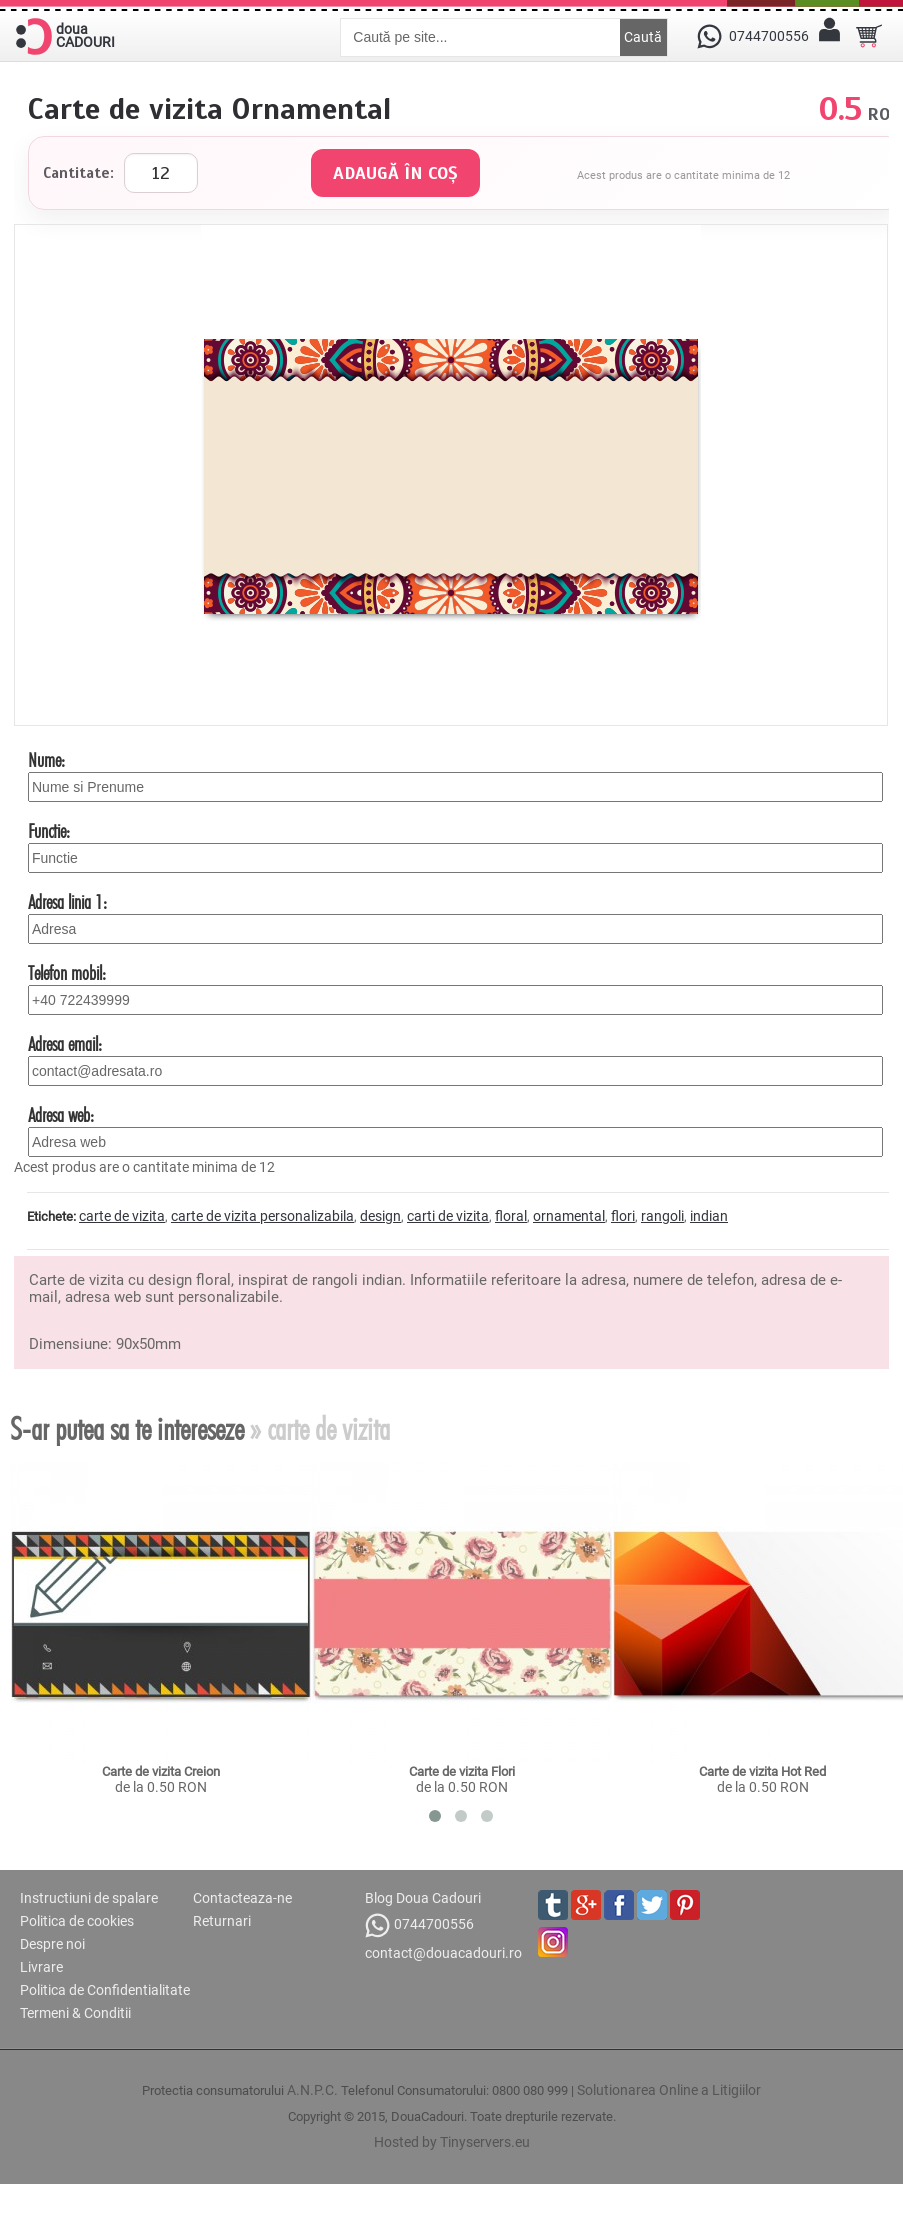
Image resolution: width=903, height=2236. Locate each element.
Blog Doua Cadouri (423, 1898)
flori (623, 1216)
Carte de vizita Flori (462, 1771)
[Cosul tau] (869, 36)
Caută (643, 37)
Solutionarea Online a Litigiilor (669, 2090)
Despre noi (52, 1944)
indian (709, 1216)
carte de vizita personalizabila (262, 1216)
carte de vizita (122, 1216)
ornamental (569, 1216)
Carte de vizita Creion (161, 1771)
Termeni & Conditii (75, 2013)
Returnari (222, 1921)
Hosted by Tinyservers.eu (452, 2142)
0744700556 (419, 1925)
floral (511, 1216)
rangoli (662, 1216)
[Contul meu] (829, 36)
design (380, 1216)
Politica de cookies (77, 1921)
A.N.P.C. (312, 2090)
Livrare (41, 1967)
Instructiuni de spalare (89, 1898)
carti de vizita (448, 1216)
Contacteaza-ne (242, 1898)
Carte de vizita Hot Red (762, 1771)
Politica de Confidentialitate (105, 1990)
